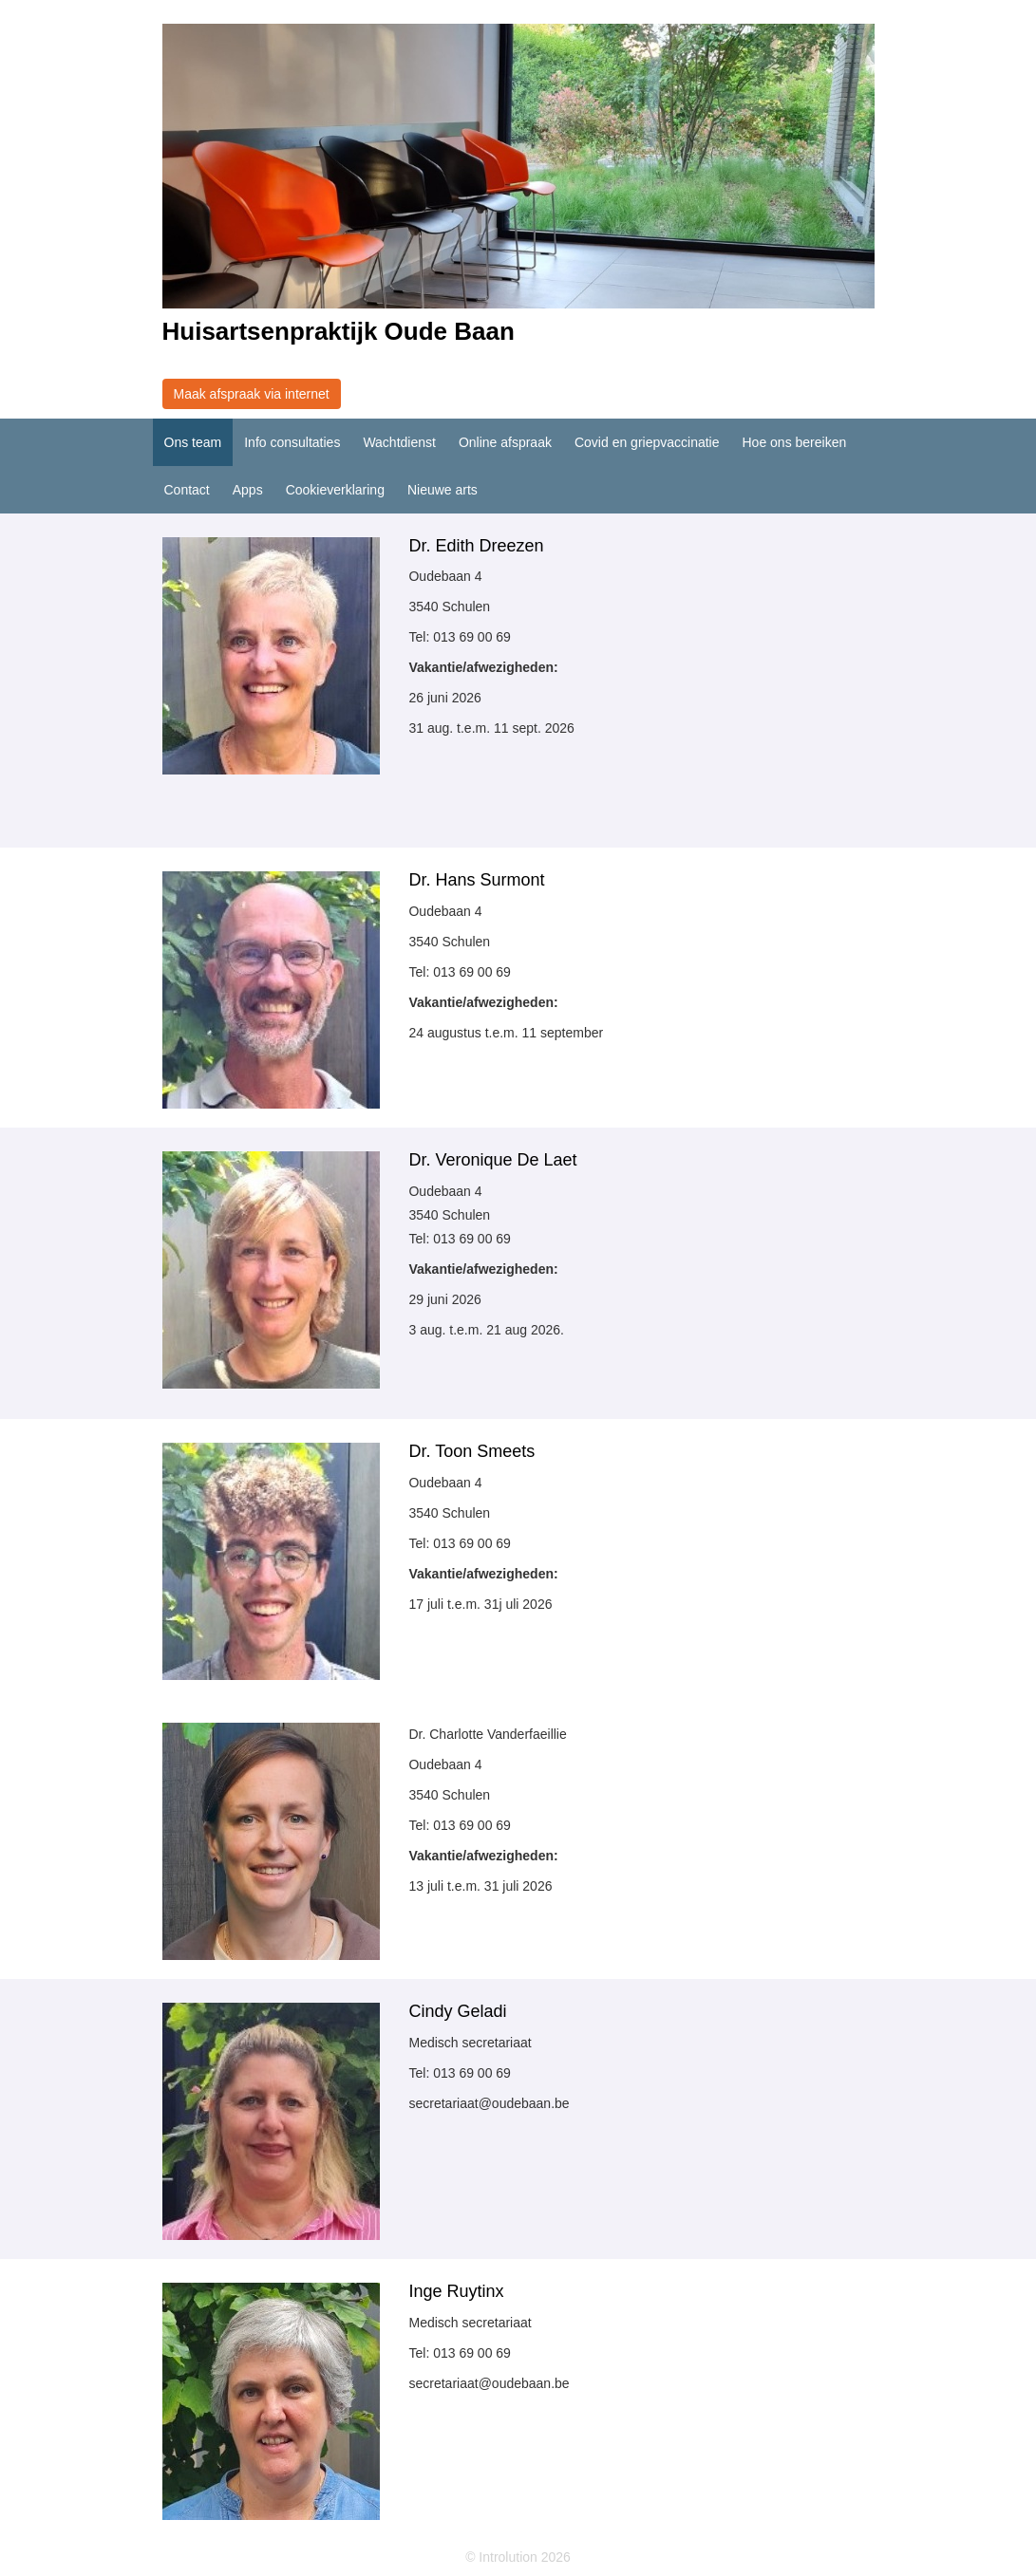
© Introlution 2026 (518, 2557)
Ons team (193, 442)
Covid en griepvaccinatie (647, 442)
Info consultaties (292, 442)
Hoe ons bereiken (794, 442)
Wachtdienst (399, 442)
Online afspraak (505, 442)
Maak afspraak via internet (252, 393)
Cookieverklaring (335, 489)
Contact (187, 489)
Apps (248, 489)
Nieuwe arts (442, 489)
